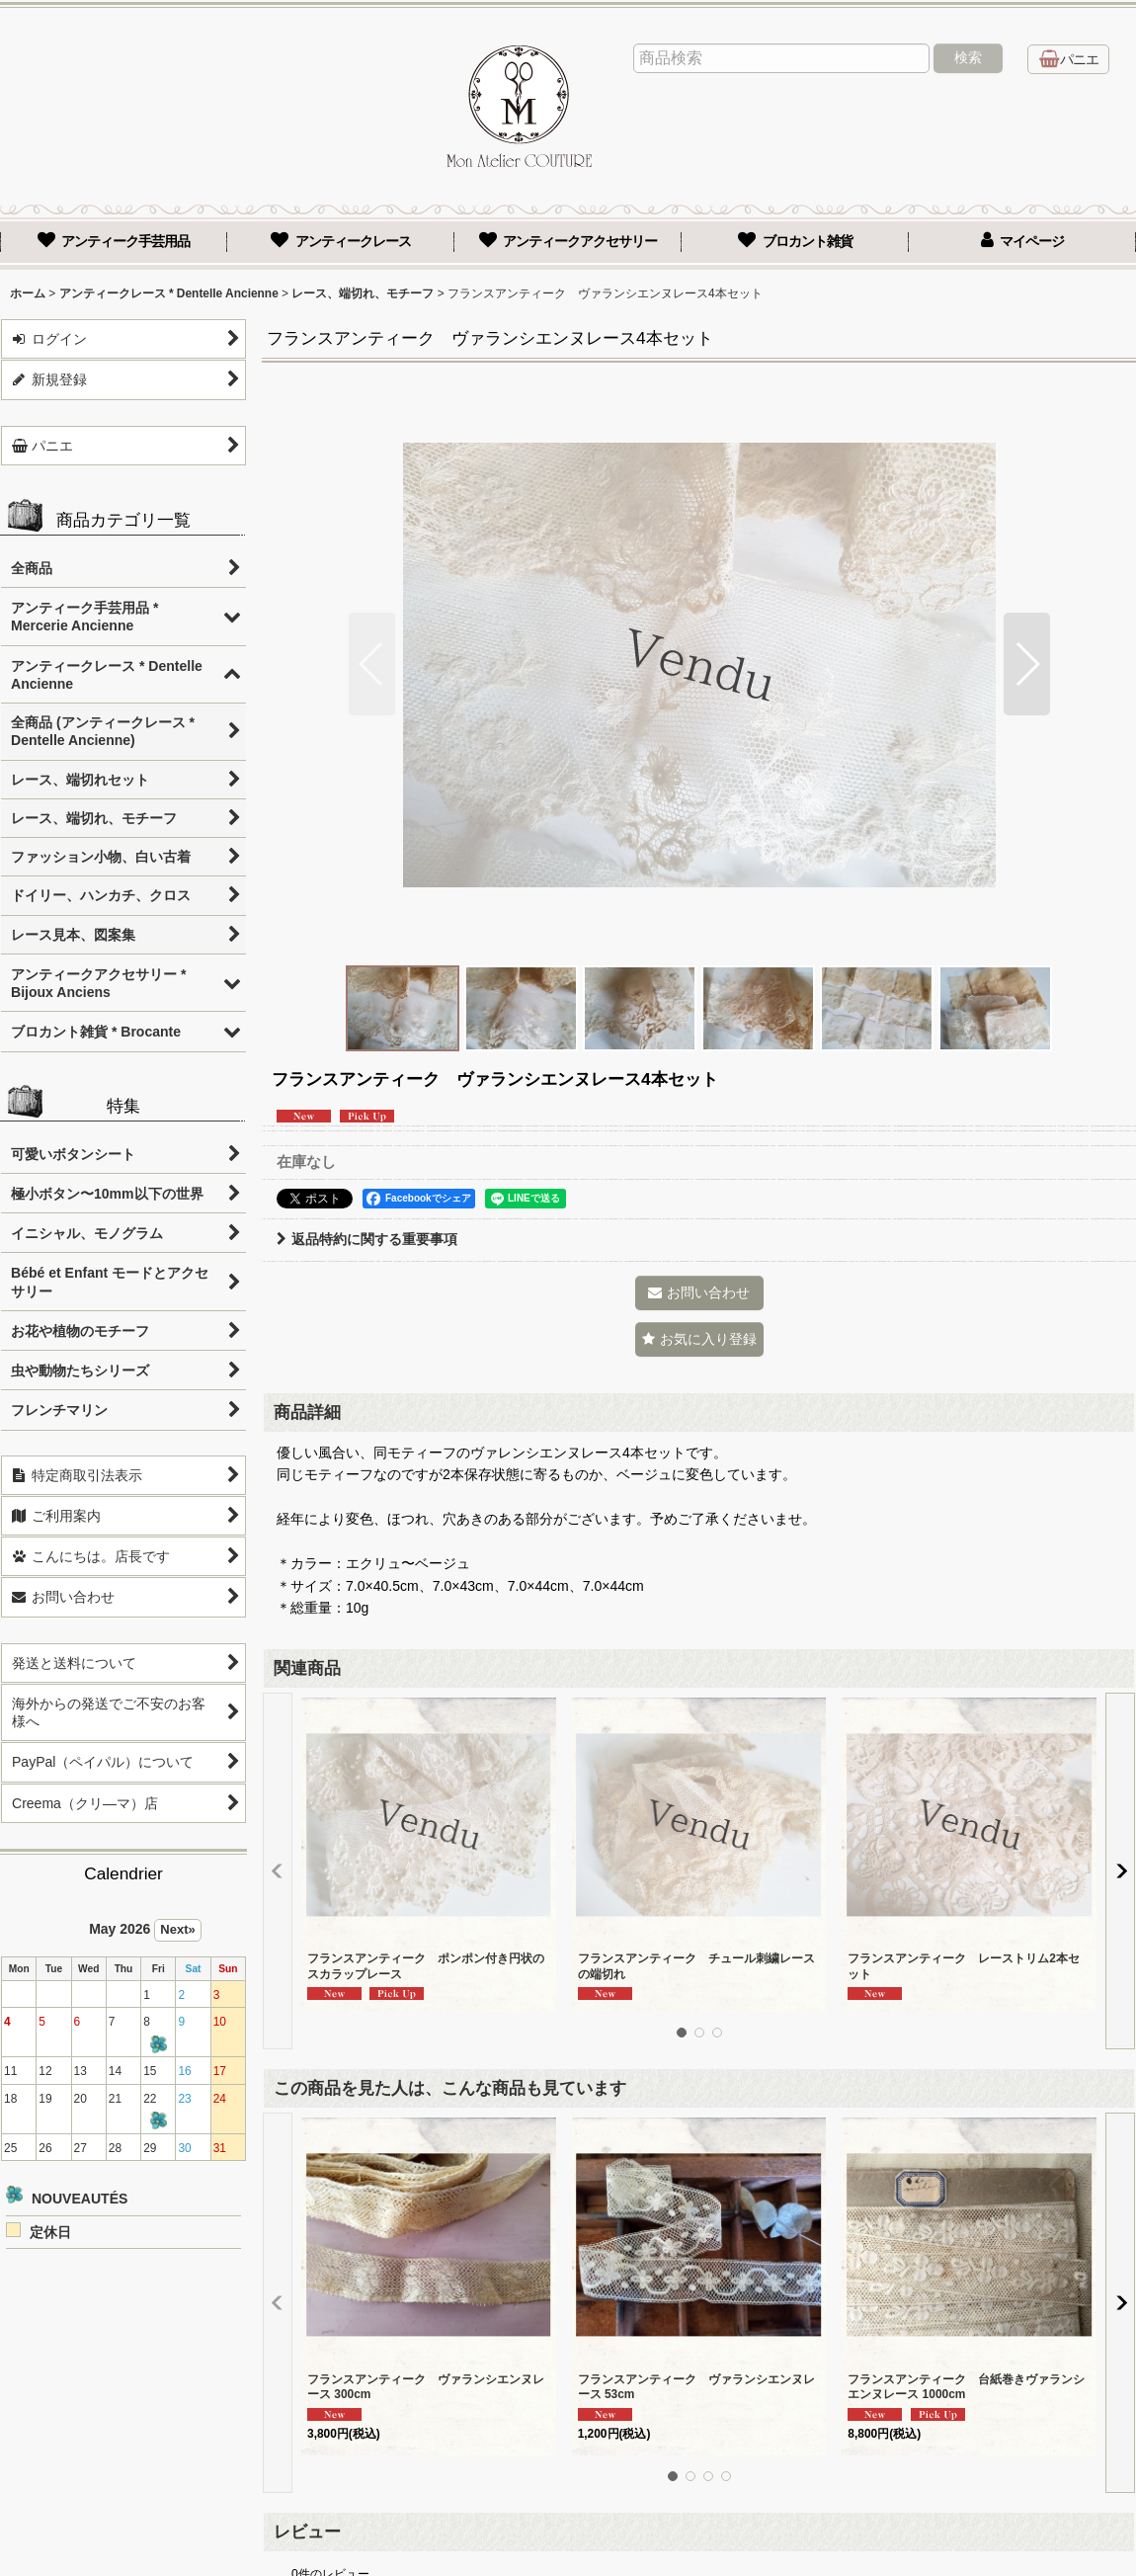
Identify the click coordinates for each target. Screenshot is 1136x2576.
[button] (372, 664)
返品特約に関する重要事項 (367, 1239)
